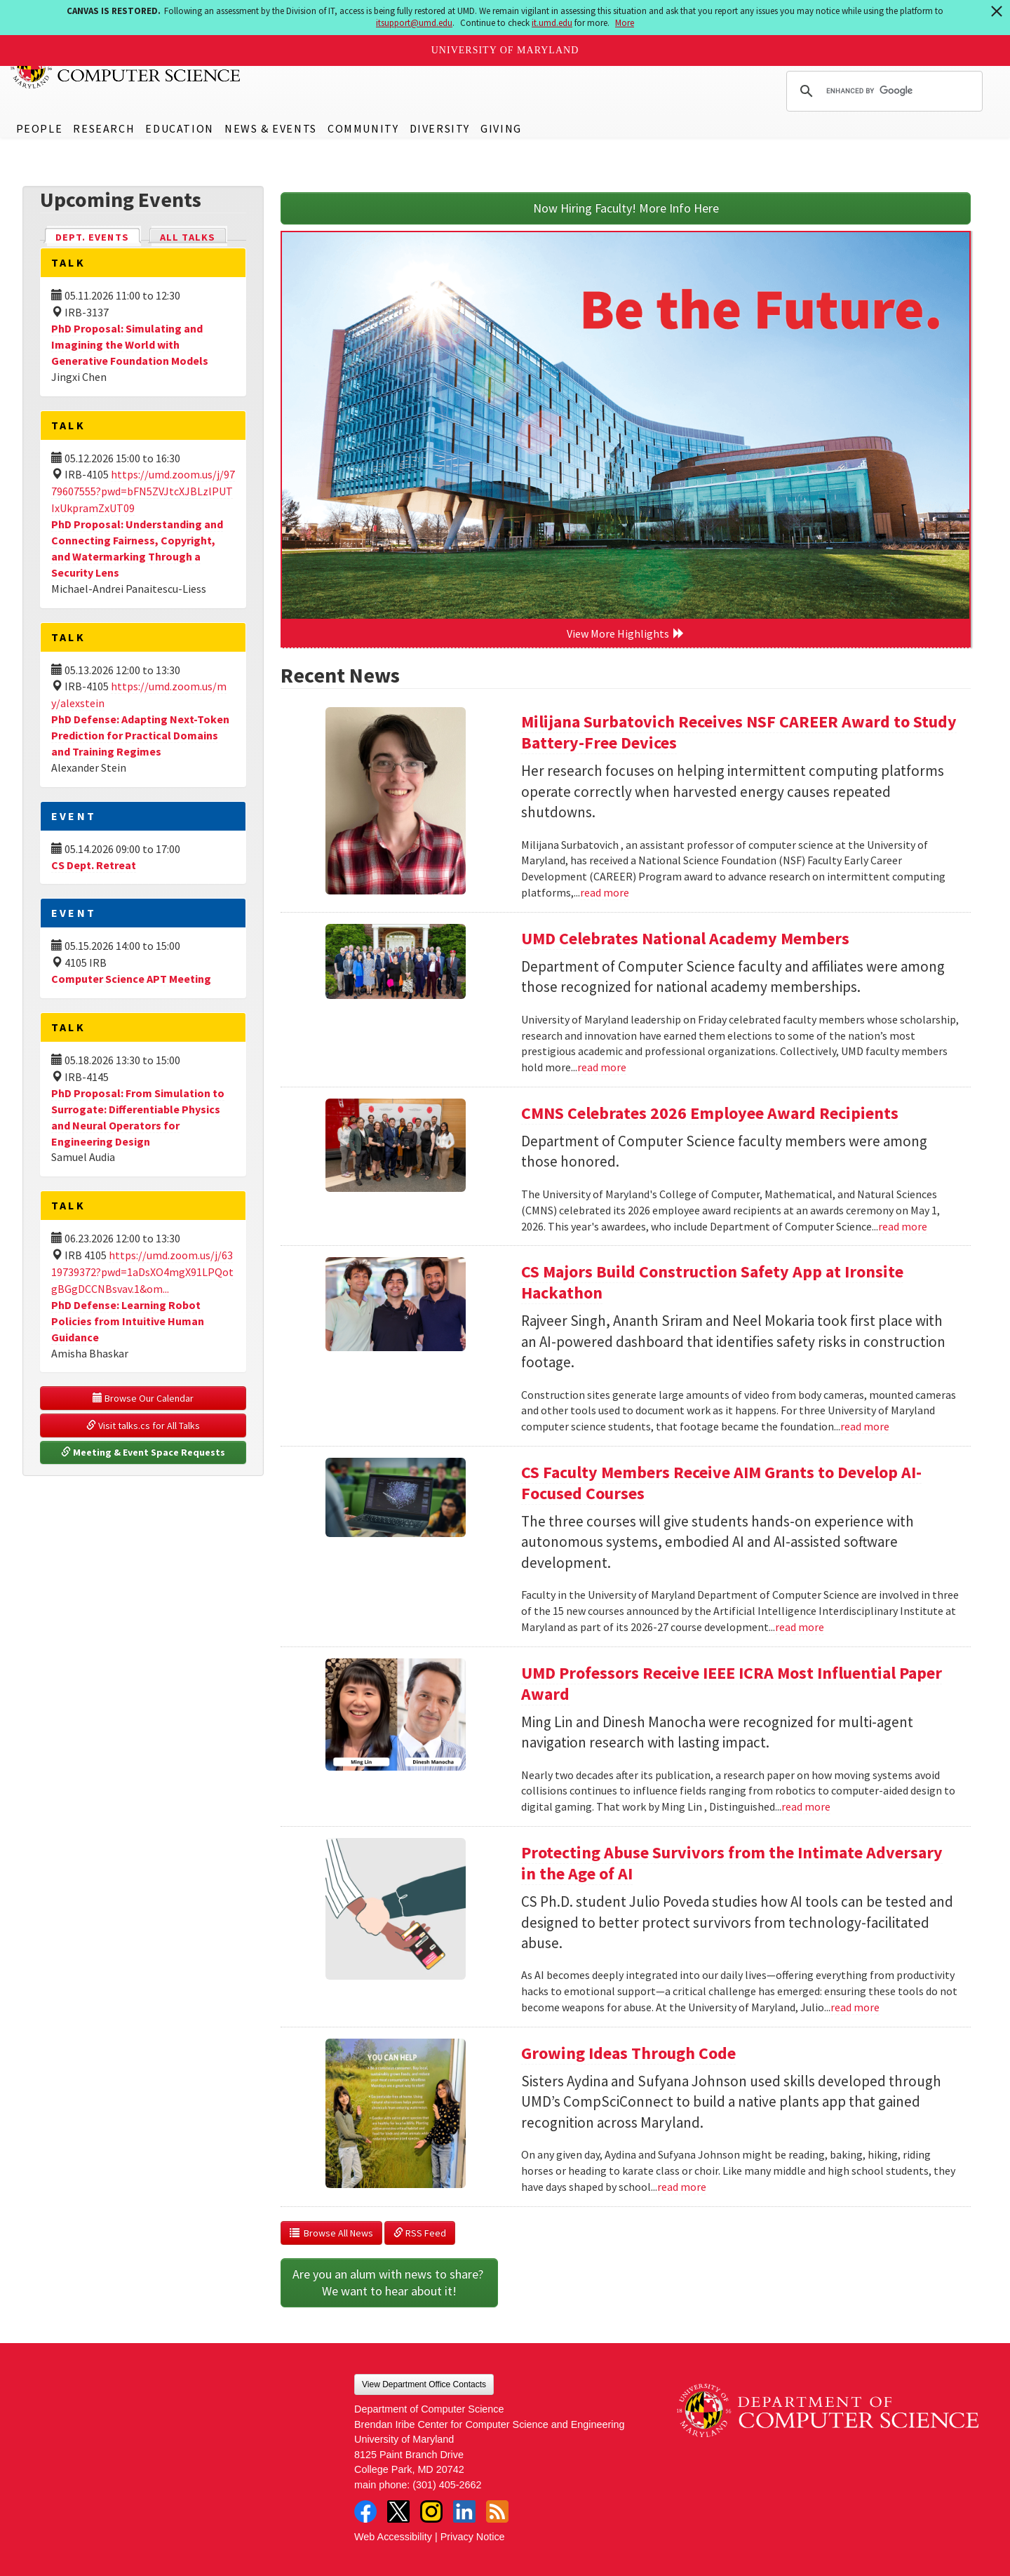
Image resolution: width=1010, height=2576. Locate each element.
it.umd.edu (552, 23)
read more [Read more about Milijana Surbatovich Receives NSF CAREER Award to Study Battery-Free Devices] (604, 892)
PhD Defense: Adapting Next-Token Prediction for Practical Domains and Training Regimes (140, 735)
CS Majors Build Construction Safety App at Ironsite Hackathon (712, 1282)
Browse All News (331, 2233)
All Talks (187, 237)
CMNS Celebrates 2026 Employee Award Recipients (709, 1113)
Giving (501, 128)
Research (104, 128)
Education (179, 128)
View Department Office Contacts (424, 2384)
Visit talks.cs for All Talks (143, 1425)
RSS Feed (419, 2233)
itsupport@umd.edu (414, 23)
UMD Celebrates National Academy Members (685, 938)
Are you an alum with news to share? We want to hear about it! (389, 2282)
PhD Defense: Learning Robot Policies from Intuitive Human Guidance (127, 1321)
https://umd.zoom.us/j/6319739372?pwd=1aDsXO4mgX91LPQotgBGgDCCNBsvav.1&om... (142, 1272)
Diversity (440, 128)
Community (363, 128)
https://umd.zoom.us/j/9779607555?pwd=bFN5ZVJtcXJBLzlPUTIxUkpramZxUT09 (143, 491)
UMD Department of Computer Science (126, 68)
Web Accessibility (393, 2536)
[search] (882, 91)
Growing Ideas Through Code (628, 2053)
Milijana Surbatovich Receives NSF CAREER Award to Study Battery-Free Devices (739, 732)
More (624, 23)
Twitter (398, 2511)
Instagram (431, 2511)
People (39, 128)
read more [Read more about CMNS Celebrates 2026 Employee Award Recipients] (902, 1226)
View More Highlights (626, 633)
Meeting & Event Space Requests (143, 1452)
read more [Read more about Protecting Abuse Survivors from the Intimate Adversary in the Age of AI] (855, 2007)
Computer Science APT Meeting (131, 979)
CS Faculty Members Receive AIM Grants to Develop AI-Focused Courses (721, 1482)
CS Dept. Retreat (93, 865)
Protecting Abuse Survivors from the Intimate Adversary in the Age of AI (732, 1863)
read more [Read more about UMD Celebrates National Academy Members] (601, 1067)
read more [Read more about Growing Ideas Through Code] (681, 2187)
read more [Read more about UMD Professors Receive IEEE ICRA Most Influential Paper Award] (805, 1806)
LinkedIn (464, 2511)
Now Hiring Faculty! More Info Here (626, 208)
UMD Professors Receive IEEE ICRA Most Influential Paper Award (731, 1683)
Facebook (365, 2511)
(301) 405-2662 (446, 2484)
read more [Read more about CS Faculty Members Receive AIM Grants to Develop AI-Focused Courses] (799, 1627)
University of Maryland (505, 50)
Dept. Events (98, 236)
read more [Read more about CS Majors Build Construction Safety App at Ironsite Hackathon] (864, 1426)
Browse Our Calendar (143, 1398)
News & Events (270, 128)
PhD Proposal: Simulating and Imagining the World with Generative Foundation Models (129, 344)
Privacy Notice (472, 2536)
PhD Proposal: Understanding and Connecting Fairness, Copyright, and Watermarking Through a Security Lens (137, 548)
